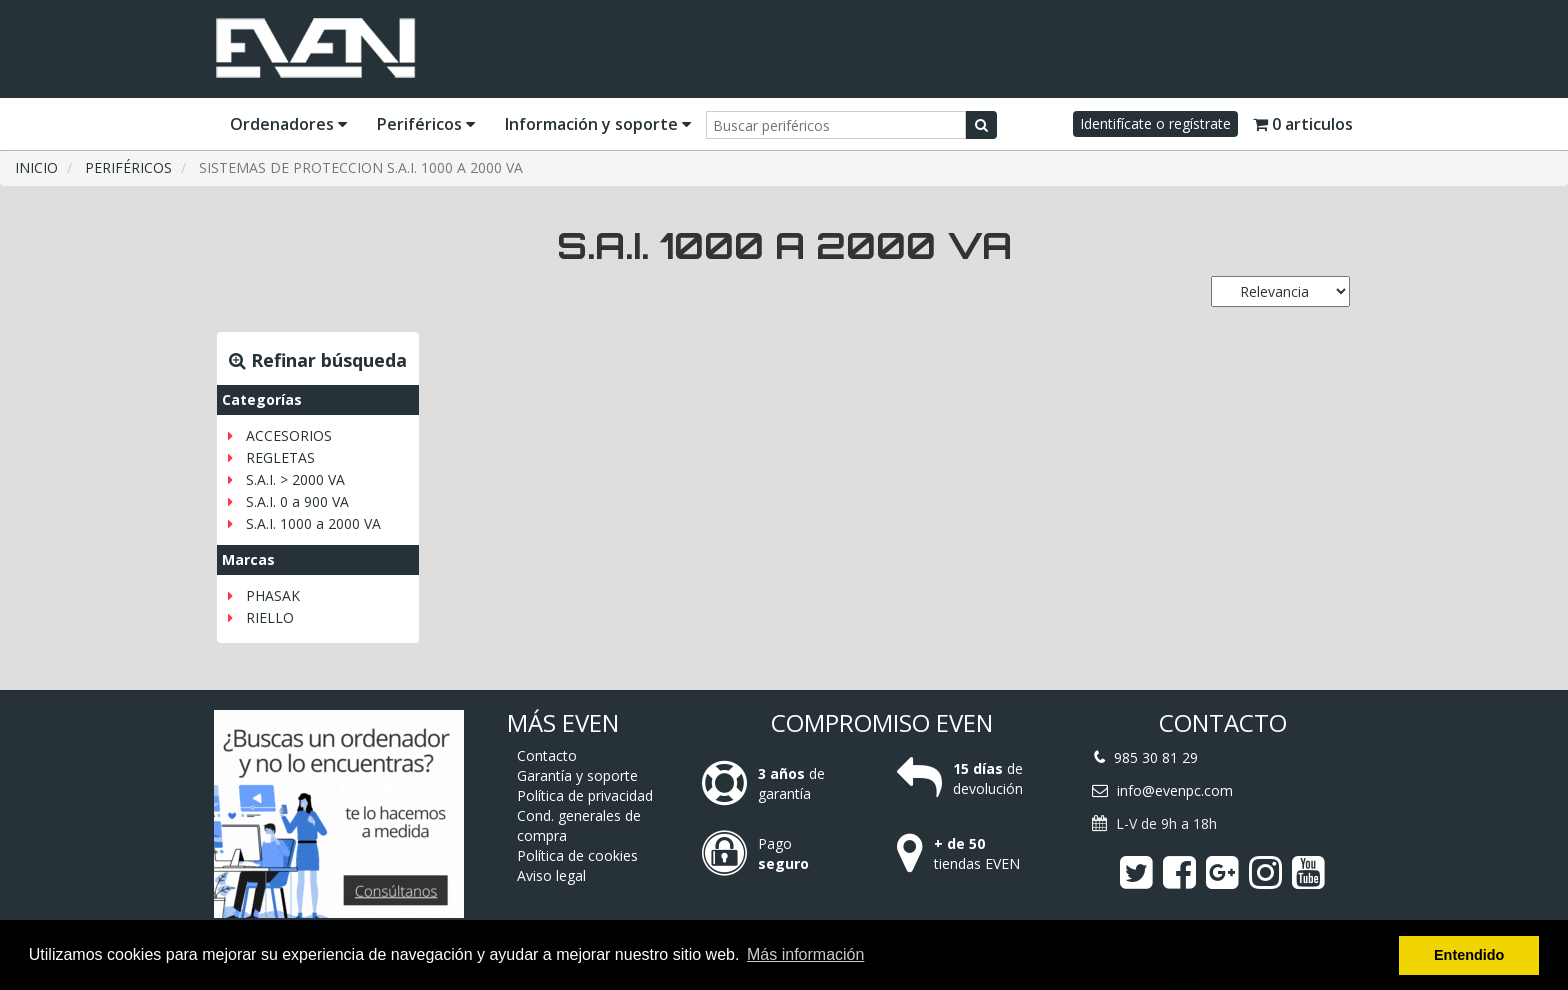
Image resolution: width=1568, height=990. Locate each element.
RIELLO (270, 617)
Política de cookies (577, 855)
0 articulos (1303, 124)
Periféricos (426, 124)
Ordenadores (288, 124)
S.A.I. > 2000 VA (295, 479)
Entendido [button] (1469, 955)
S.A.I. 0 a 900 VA (297, 501)
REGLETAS (280, 457)
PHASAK (273, 595)
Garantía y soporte (577, 775)
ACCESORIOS (289, 435)
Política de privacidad (585, 795)
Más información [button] (805, 954)
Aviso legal (551, 875)
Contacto (547, 755)
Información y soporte (598, 124)
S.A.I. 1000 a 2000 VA (313, 523)
